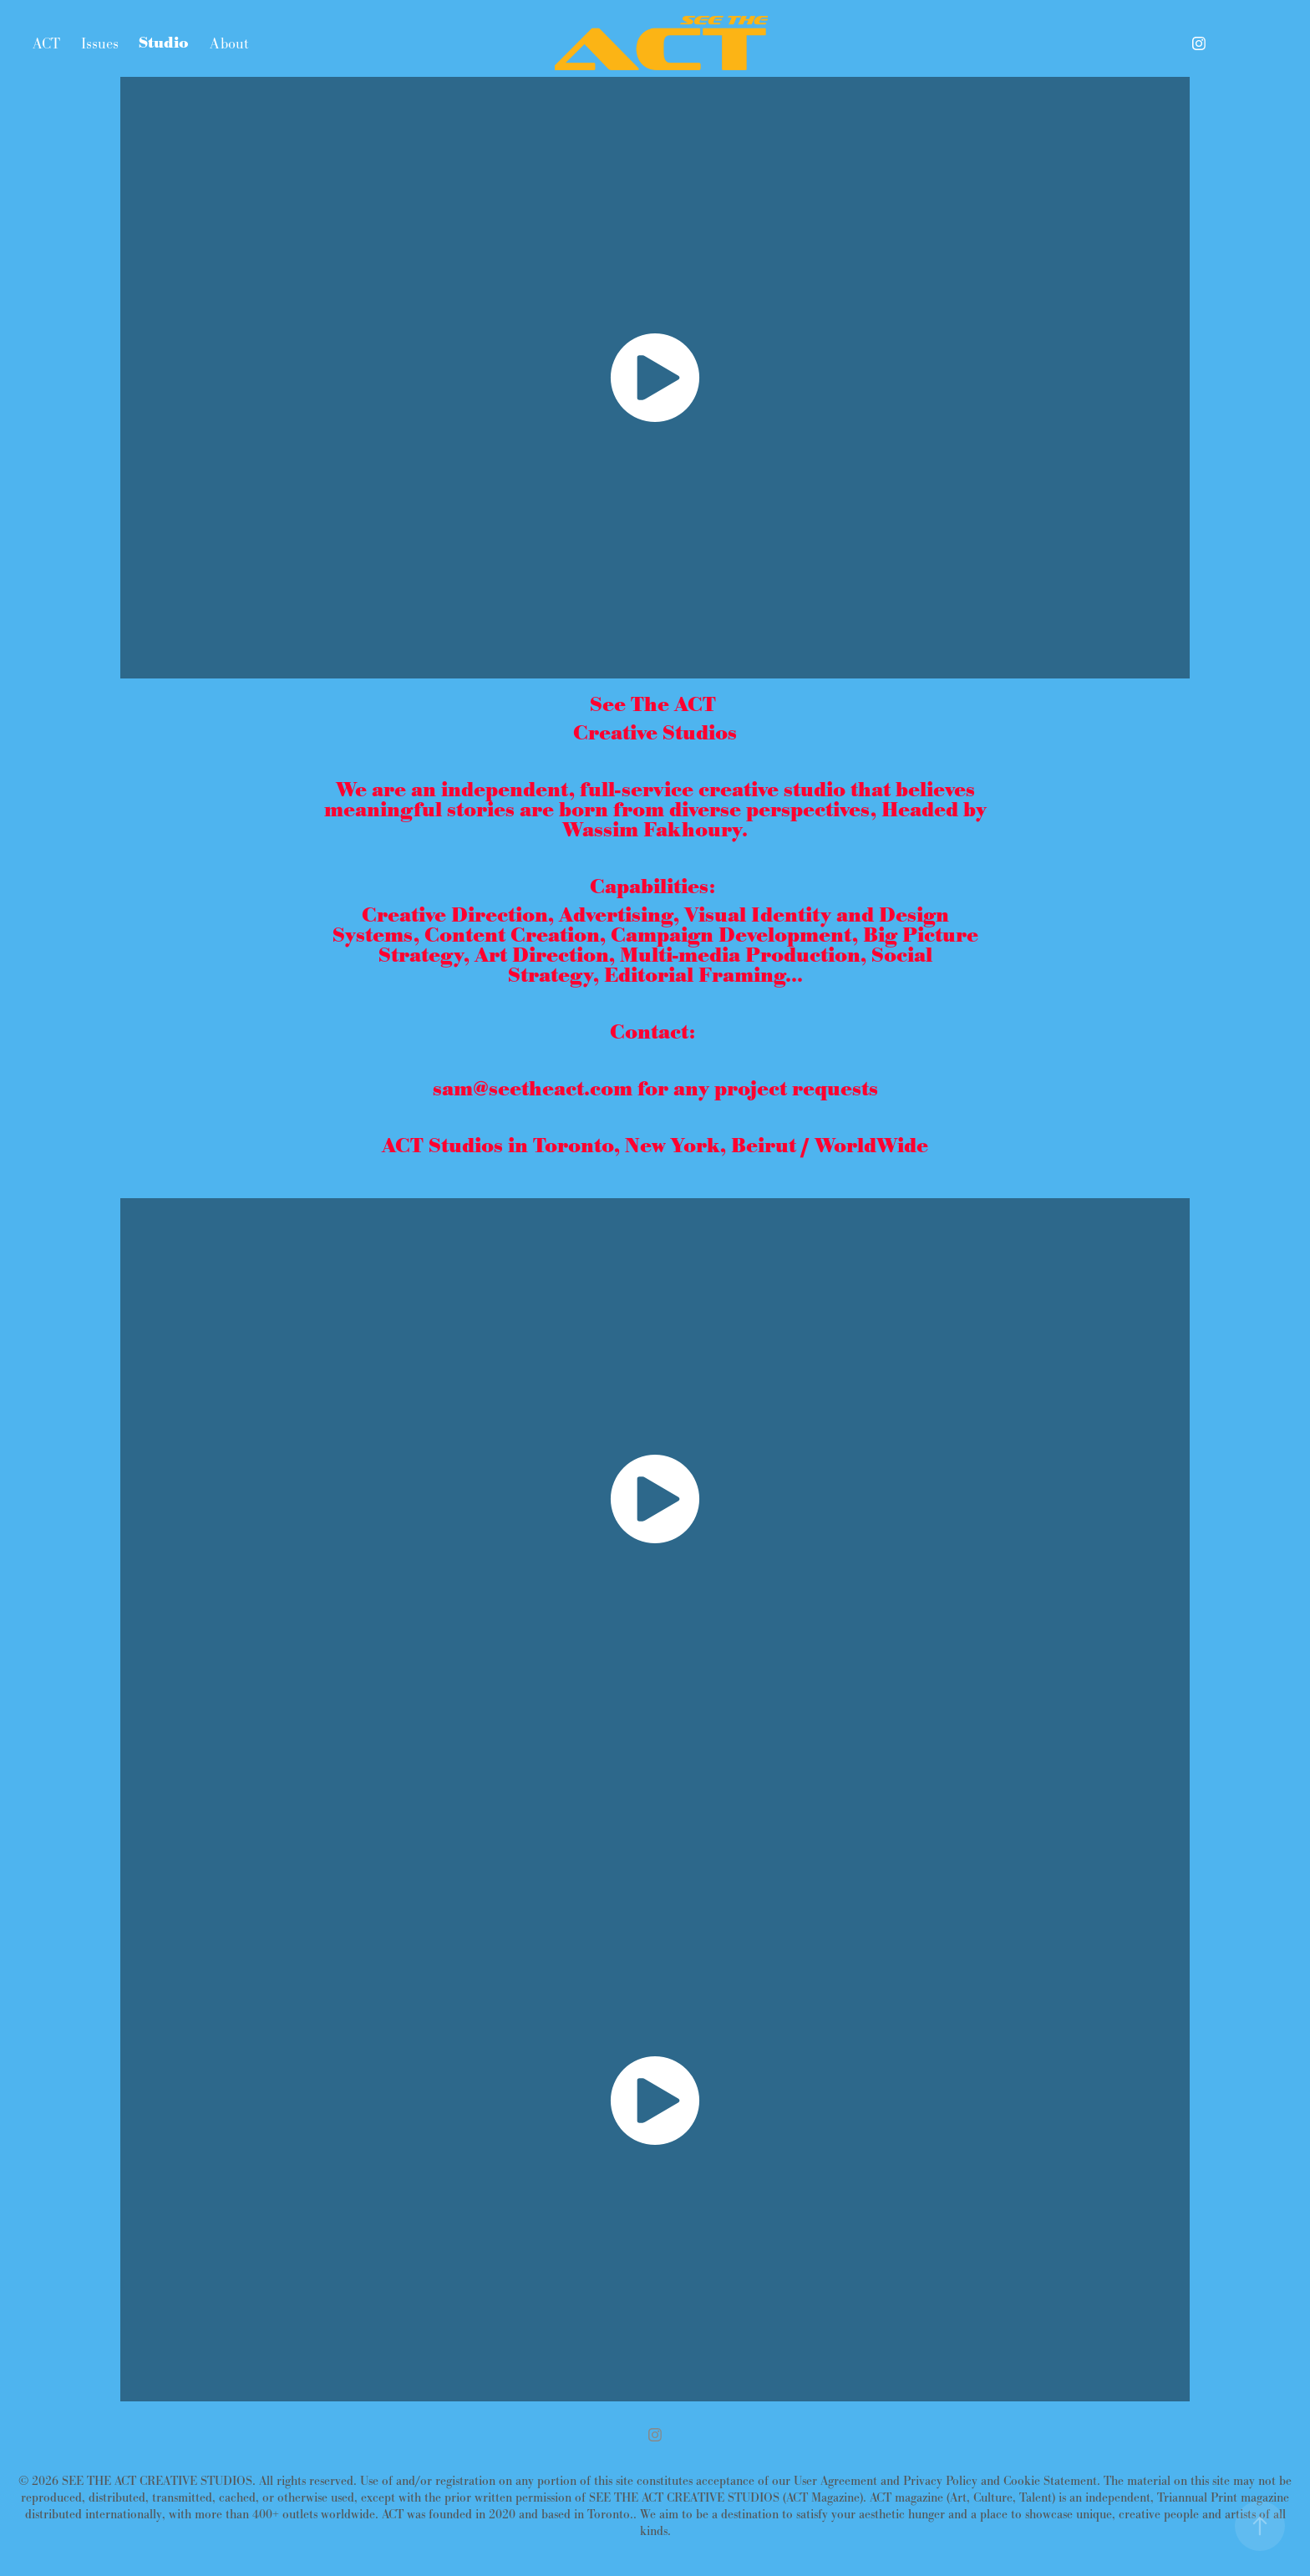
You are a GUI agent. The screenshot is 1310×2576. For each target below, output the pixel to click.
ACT (46, 43)
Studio (164, 43)
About (229, 43)
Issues (100, 43)
